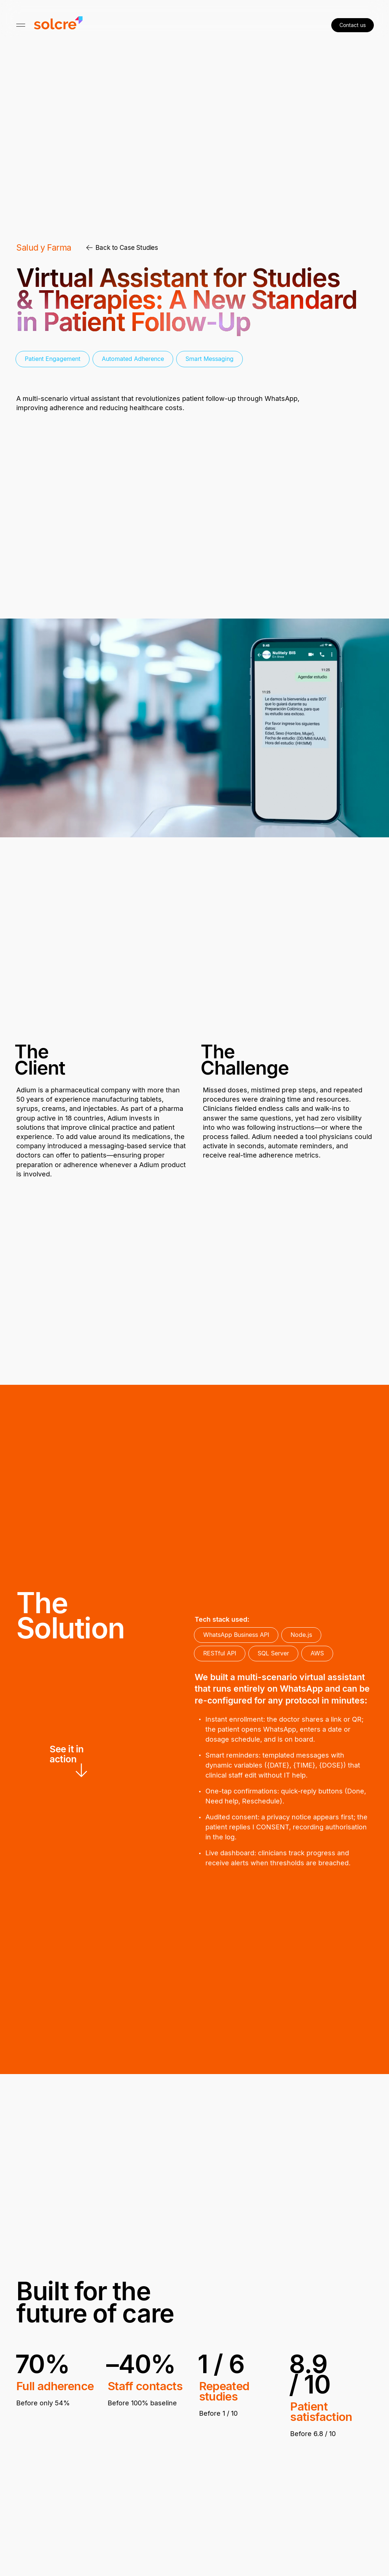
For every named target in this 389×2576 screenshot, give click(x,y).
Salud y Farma (43, 247)
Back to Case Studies (122, 247)
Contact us (352, 25)
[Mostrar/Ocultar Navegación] (21, 25)
